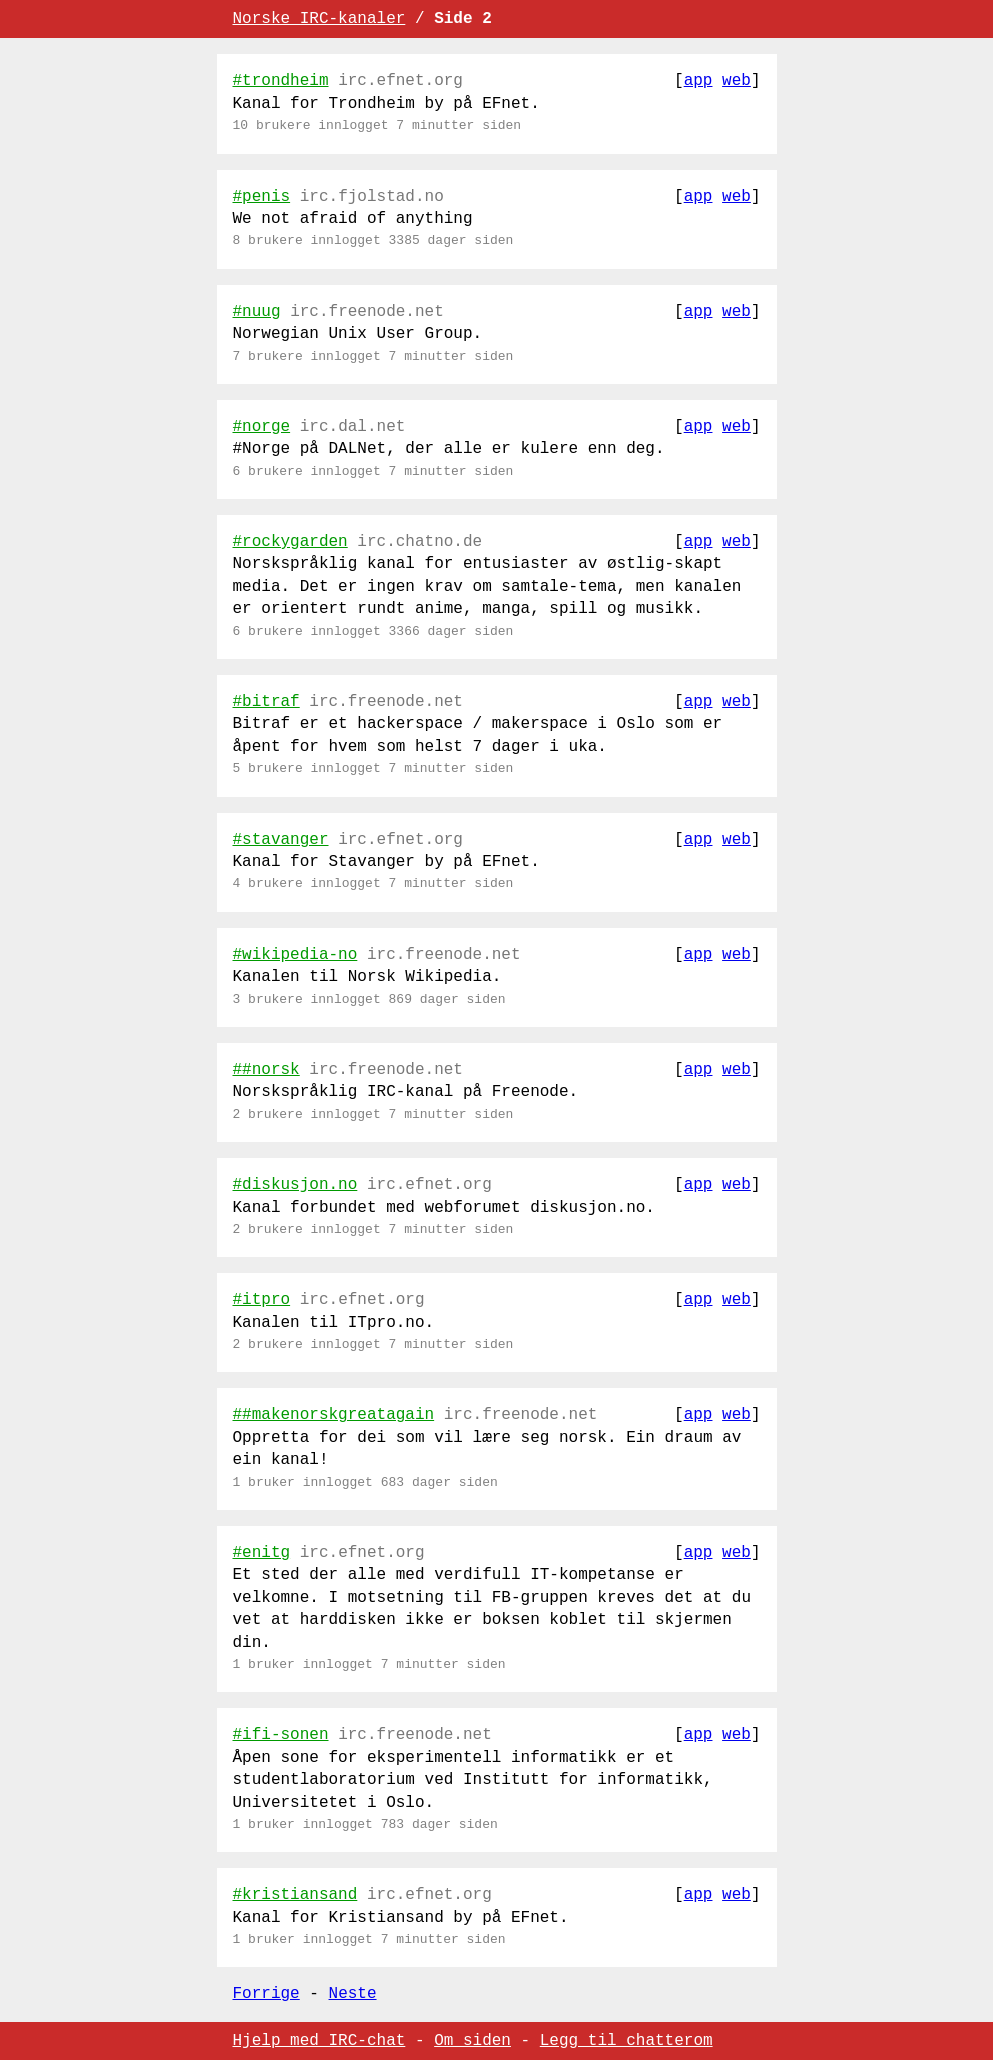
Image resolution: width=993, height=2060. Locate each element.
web (736, 81)
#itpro (262, 1300)
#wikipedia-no (295, 955)
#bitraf (266, 702)
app (698, 81)
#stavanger (281, 840)
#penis (262, 197)
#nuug (257, 312)
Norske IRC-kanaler (319, 19)
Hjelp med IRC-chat (319, 2041)
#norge (262, 427)
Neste (353, 1994)
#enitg (262, 1553)
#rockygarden (290, 542)
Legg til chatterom (626, 2041)
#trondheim (281, 81)
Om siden (472, 2041)
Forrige (266, 1994)
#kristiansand (295, 1895)
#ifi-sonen (281, 1735)
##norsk (266, 1070)
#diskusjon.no (295, 1185)
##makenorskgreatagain (334, 1415)
